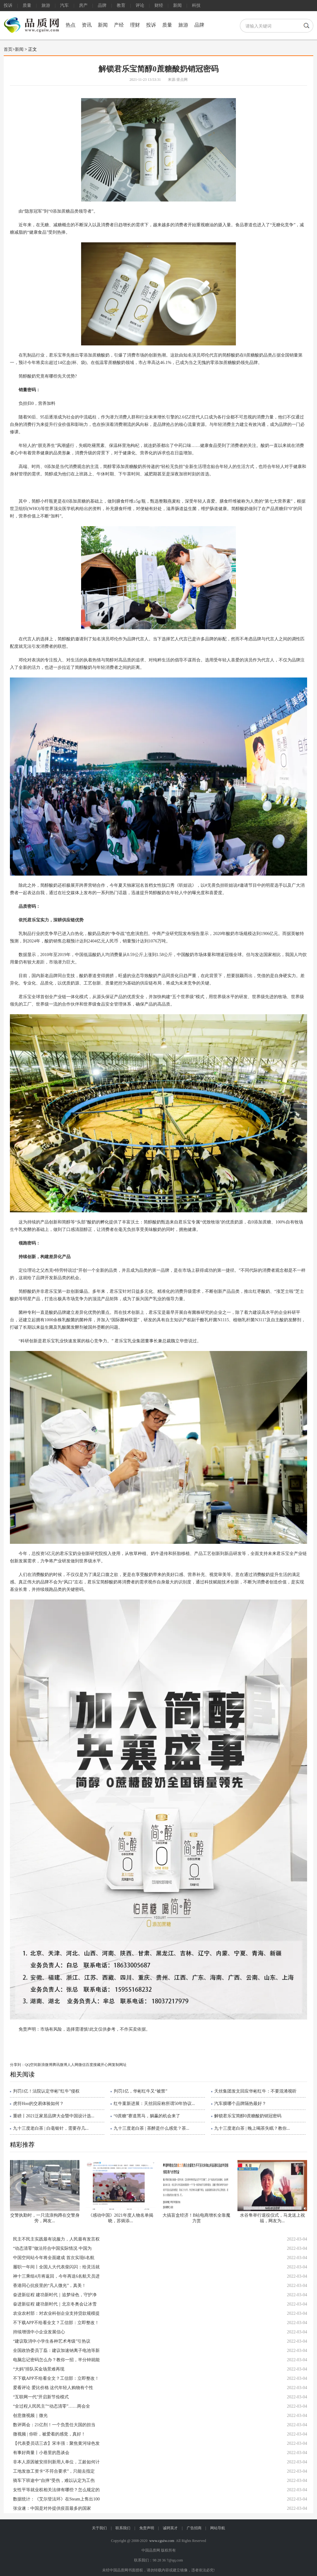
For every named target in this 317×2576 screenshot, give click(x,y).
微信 (82, 2065)
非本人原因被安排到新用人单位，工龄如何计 (56, 2462)
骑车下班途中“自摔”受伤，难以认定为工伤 (54, 2480)
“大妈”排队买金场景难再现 (38, 2369)
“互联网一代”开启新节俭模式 (41, 2397)
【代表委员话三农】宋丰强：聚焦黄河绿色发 (56, 2443)
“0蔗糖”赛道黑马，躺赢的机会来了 (147, 2116)
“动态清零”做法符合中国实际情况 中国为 (52, 2248)
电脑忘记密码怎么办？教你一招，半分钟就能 (56, 2359)
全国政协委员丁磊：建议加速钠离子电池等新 (56, 2350)
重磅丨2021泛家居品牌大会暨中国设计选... (53, 2116)
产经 (119, 25)
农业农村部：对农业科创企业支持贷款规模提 (56, 2313)
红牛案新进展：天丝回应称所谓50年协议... (154, 2103)
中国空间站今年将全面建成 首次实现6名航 (53, 2257)
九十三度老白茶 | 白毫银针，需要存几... (51, 2128)
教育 (121, 5)
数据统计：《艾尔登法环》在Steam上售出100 (56, 2499)
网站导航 (217, 2528)
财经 (158, 5)
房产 (83, 5)
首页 (8, 49)
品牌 (102, 5)
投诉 (8, 5)
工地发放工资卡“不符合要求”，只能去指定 (54, 2471)
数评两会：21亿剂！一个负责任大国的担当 (54, 2424)
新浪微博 (44, 2065)
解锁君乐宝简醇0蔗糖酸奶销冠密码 (247, 2116)
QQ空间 (31, 2065)
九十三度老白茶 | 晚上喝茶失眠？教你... (252, 2128)
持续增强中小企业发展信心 (39, 2332)
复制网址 (119, 2065)
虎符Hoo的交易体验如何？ (38, 2103)
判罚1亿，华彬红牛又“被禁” (140, 2091)
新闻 (177, 5)
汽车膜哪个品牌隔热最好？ (240, 2103)
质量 (27, 5)
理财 (135, 25)
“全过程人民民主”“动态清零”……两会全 (51, 2406)
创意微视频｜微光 (30, 2415)
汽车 (64, 5)
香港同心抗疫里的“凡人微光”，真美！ (49, 2285)
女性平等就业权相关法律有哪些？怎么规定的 (56, 2489)
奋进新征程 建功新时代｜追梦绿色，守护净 (55, 2294)
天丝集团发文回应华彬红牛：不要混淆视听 (255, 2091)
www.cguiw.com (161, 2541)
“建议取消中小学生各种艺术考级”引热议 (51, 2341)
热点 (71, 25)
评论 (140, 5)
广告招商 (194, 2528)
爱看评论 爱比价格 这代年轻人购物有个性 (53, 2387)
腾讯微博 (59, 2065)
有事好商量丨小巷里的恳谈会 (41, 2452)
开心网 (106, 2065)
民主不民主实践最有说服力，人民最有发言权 (56, 2239)
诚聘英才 (170, 2528)
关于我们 (99, 2528)
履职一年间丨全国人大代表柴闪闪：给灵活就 (56, 2267)
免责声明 (146, 2528)
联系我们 (122, 2528)
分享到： (17, 2065)
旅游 (45, 5)
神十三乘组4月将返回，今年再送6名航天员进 (56, 2276)
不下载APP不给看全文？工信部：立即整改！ (56, 2322)
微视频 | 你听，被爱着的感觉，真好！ (49, 2434)
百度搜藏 (93, 2065)
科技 (196, 5)
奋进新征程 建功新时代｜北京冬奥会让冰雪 (55, 2304)
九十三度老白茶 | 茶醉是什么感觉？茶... (151, 2128)
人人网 (72, 2065)
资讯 (87, 25)
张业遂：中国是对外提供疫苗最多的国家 (52, 2508)
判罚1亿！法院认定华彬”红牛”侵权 (46, 2091)
